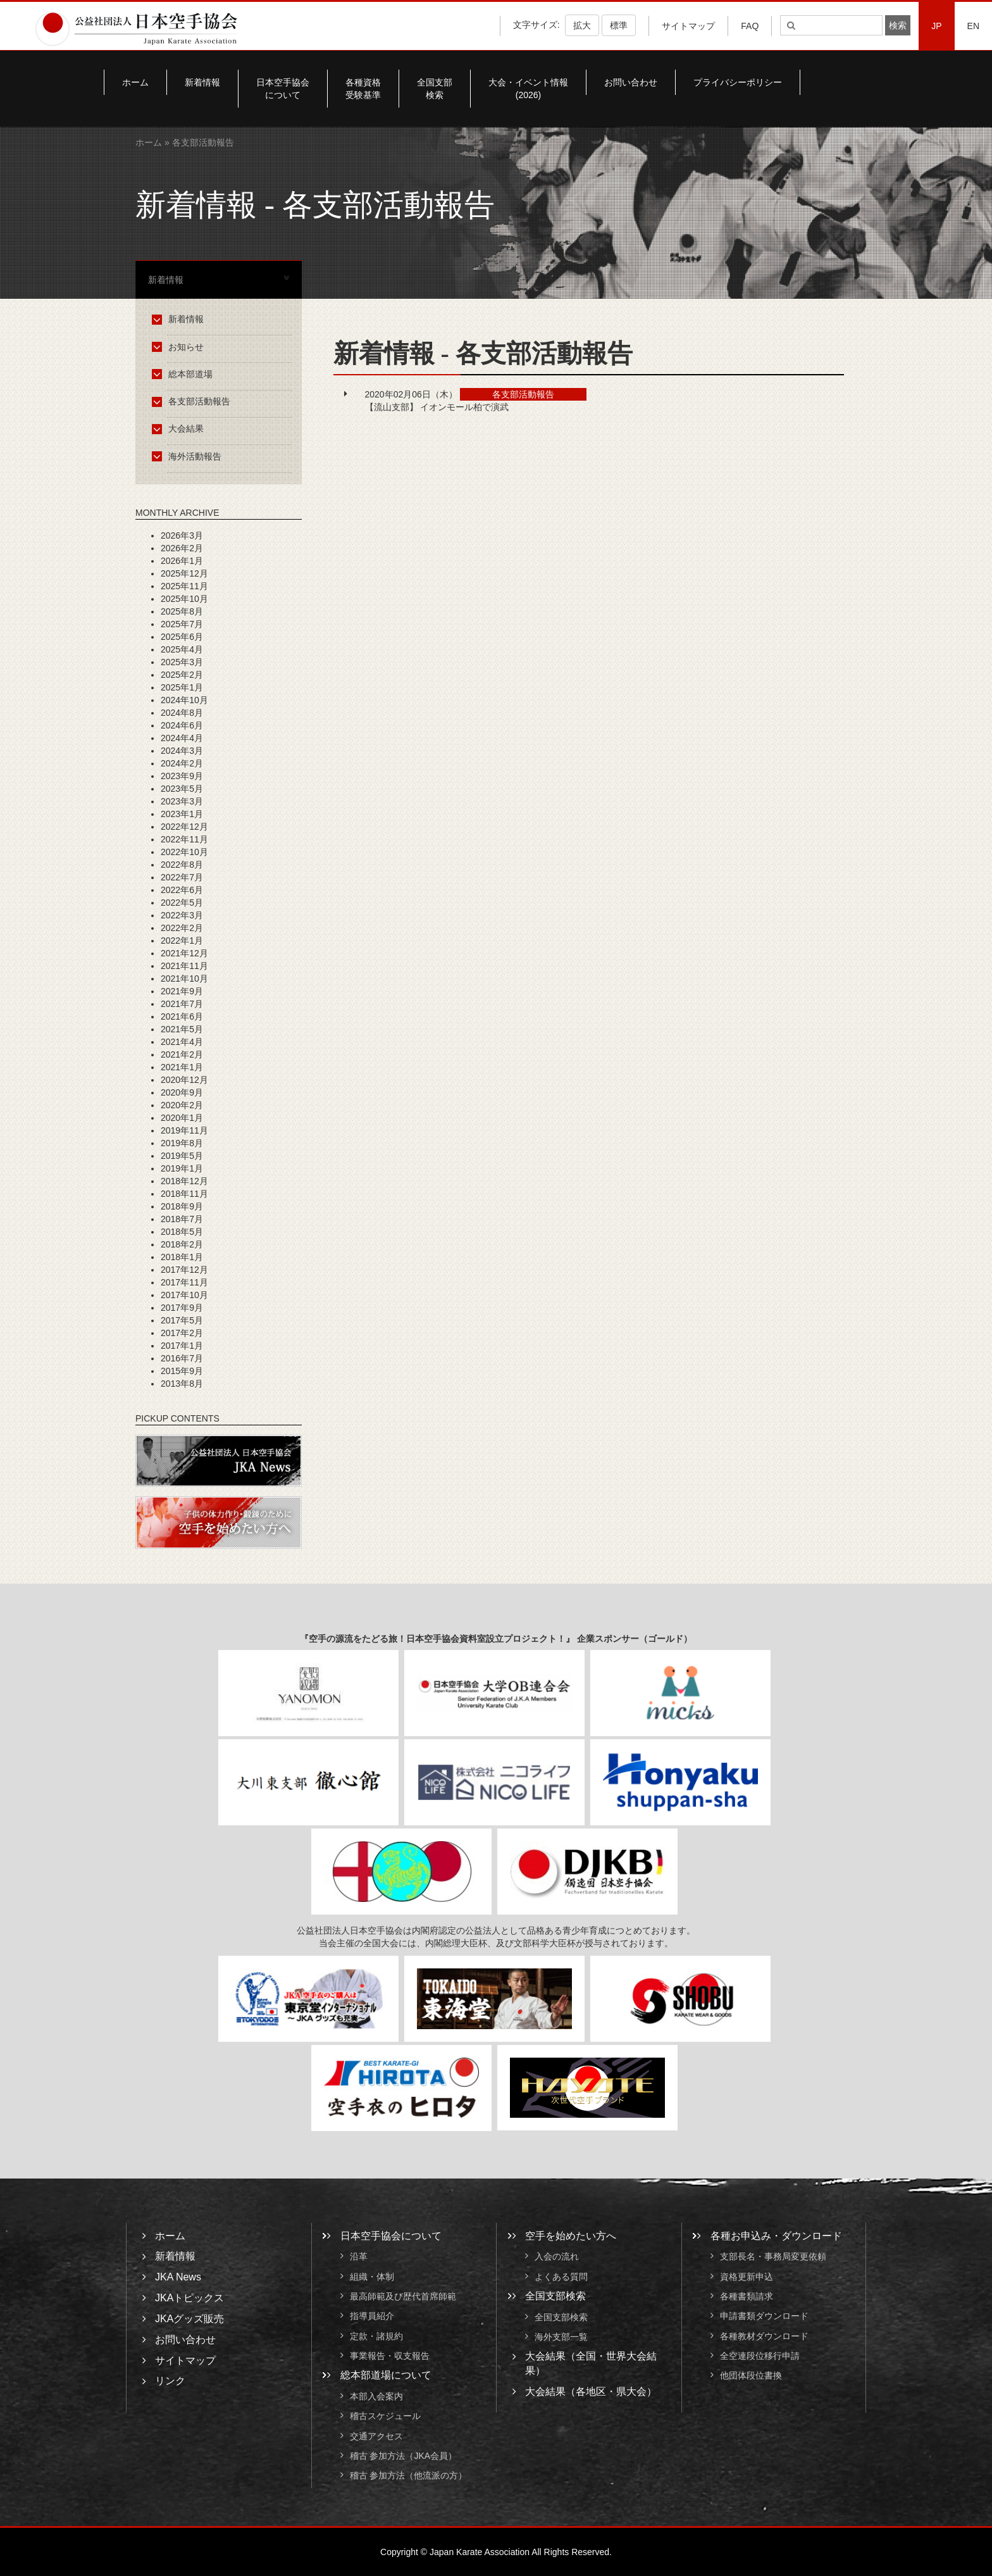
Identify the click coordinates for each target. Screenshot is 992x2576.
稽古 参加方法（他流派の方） (413, 2475)
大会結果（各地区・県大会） (591, 2391)
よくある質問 (561, 2277)
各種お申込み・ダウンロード (776, 2235)
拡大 (582, 25)
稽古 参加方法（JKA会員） (403, 2456)
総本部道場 (184, 374)
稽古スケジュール (385, 2416)
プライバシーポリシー (737, 82)
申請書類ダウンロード (764, 2316)
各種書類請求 (746, 2296)
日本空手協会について (282, 88)
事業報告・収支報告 (390, 2356)
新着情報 (202, 82)
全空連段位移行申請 (760, 2356)
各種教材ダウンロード (764, 2336)
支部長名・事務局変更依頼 (773, 2257)
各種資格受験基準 (363, 88)
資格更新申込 (746, 2277)
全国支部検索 (434, 88)
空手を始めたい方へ (570, 2235)
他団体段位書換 (751, 2375)
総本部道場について (385, 2375)
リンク (170, 2380)
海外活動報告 (188, 456)
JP (936, 26)
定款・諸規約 (376, 2336)
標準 (619, 25)
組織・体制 (372, 2277)
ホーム (135, 82)
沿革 (359, 2257)
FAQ (750, 26)
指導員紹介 (372, 2316)
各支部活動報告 (193, 401)
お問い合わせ (630, 82)
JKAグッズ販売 (189, 2318)
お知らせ (180, 347)
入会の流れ (557, 2257)
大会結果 (180, 428)
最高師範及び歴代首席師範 (403, 2296)
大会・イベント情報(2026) (528, 88)
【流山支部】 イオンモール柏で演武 (437, 407)
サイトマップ (688, 26)
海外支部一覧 (561, 2337)
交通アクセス (376, 2436)
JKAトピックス (189, 2297)
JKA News (178, 2277)
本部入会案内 (376, 2396)
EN (973, 26)
